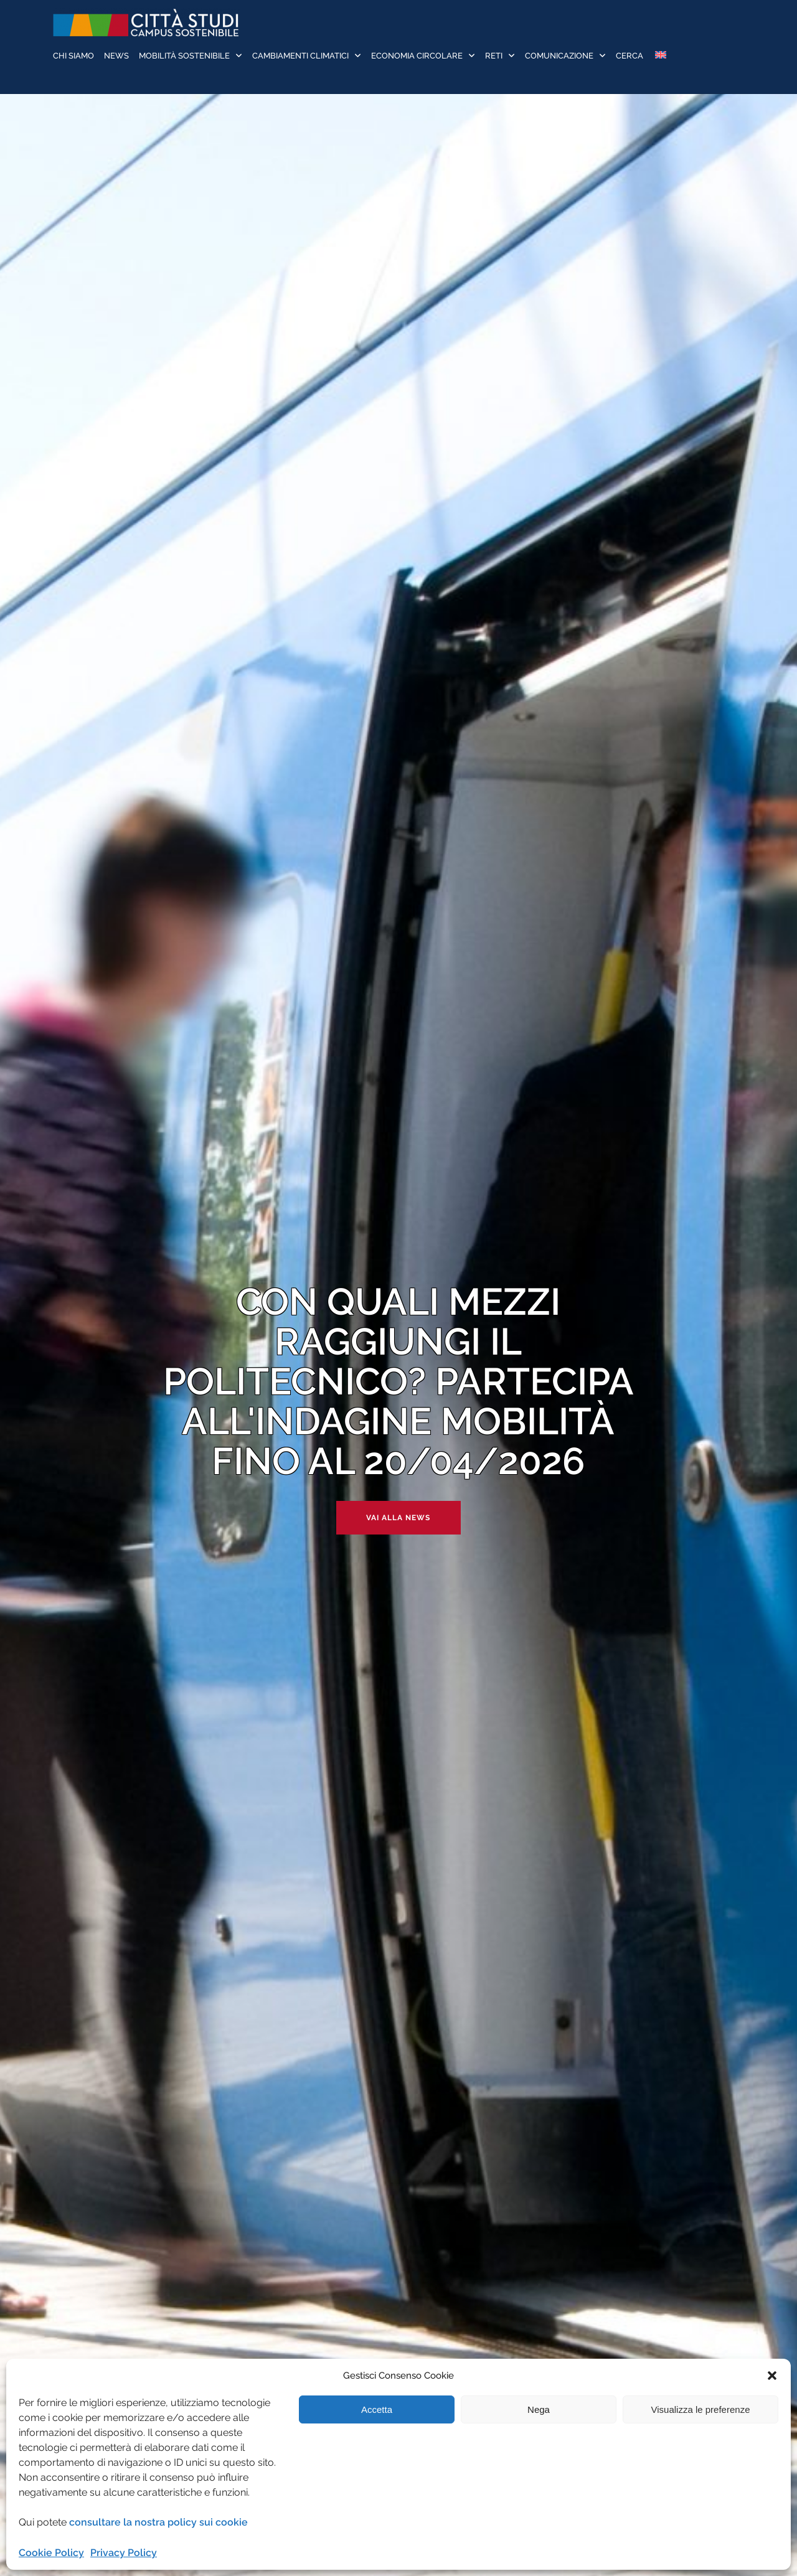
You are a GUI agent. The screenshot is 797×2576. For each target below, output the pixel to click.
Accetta (376, 2409)
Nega (538, 2409)
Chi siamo (73, 55)
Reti (493, 55)
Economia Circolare (417, 55)
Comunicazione (559, 55)
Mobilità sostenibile (184, 55)
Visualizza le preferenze (700, 2409)
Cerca (629, 55)
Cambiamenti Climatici (300, 55)
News (116, 55)
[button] (772, 2375)
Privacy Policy (123, 2553)
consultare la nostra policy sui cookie (158, 2522)
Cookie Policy (51, 2553)
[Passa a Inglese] (659, 56)
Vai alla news (398, 1517)
